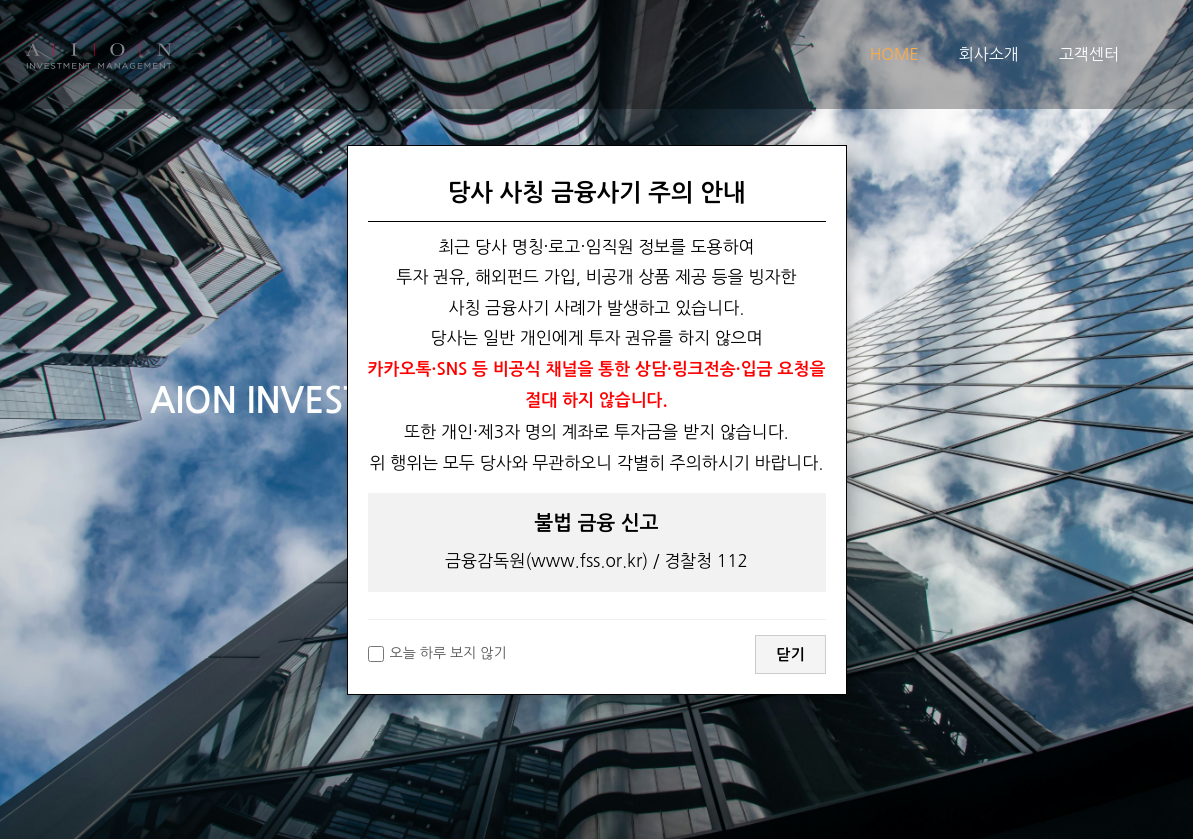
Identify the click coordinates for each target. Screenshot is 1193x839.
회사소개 (989, 54)
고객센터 (1089, 54)
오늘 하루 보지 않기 (437, 654)
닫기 (790, 654)
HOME (894, 54)
